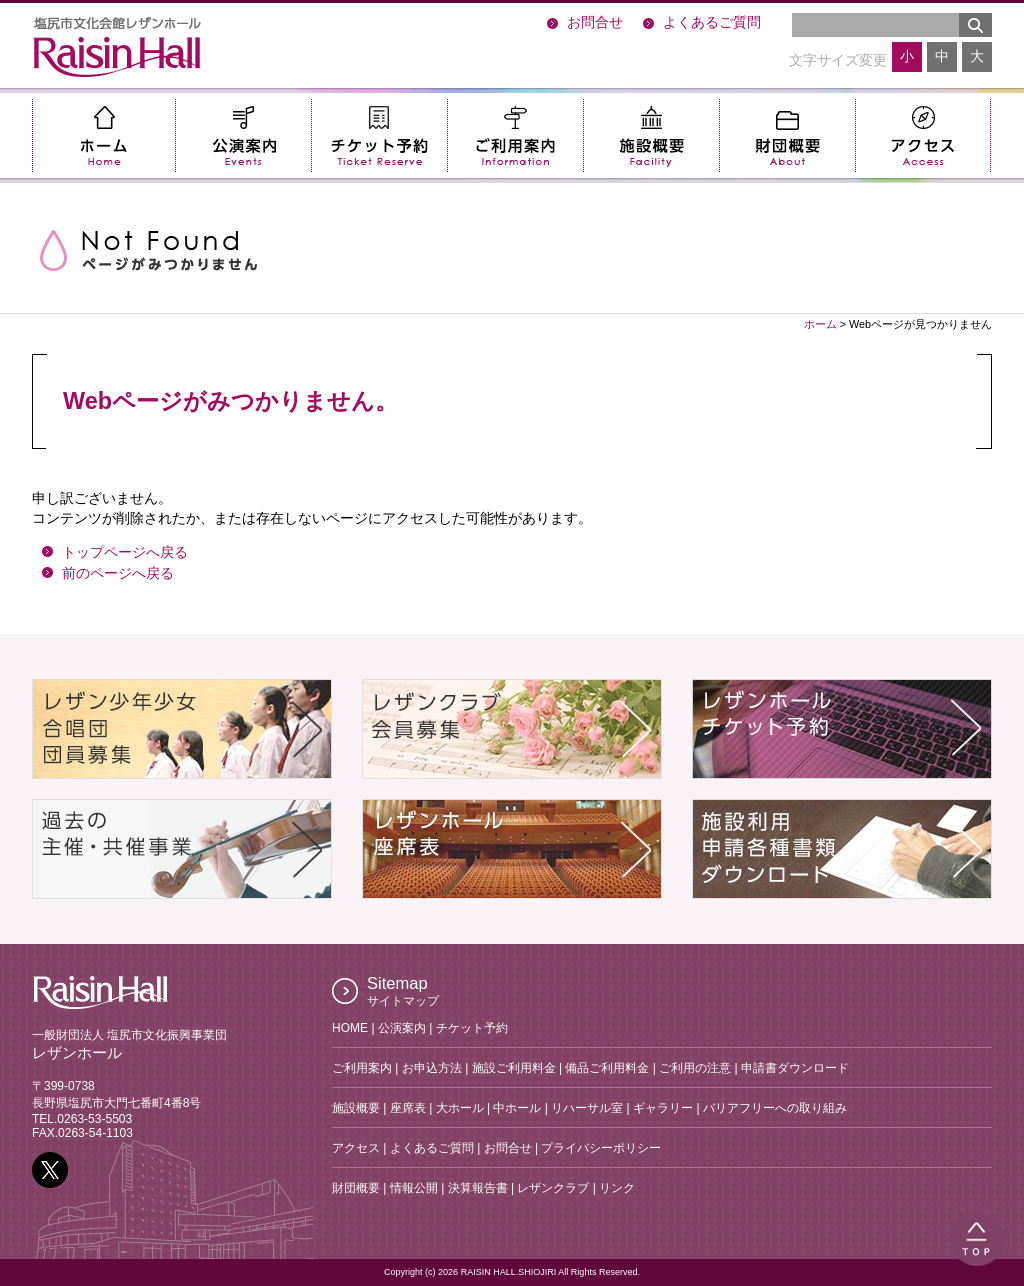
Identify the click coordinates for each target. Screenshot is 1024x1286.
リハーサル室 (587, 1108)
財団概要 (787, 135)
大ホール (460, 1108)
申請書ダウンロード (795, 1068)
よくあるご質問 (712, 22)
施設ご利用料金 (514, 1068)
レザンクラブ (553, 1188)
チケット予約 (379, 135)
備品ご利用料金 (607, 1068)
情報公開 (414, 1188)
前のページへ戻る (118, 573)
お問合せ (595, 22)
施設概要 (651, 135)
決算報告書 (478, 1188)
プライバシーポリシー (601, 1148)
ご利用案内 (515, 135)
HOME (350, 1028)
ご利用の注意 (695, 1068)
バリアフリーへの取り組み (775, 1108)
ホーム (103, 135)
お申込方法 (432, 1068)
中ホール (517, 1108)
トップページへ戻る (125, 552)
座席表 (408, 1108)
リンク (617, 1188)
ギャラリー (663, 1108)
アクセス (923, 135)
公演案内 (243, 135)
